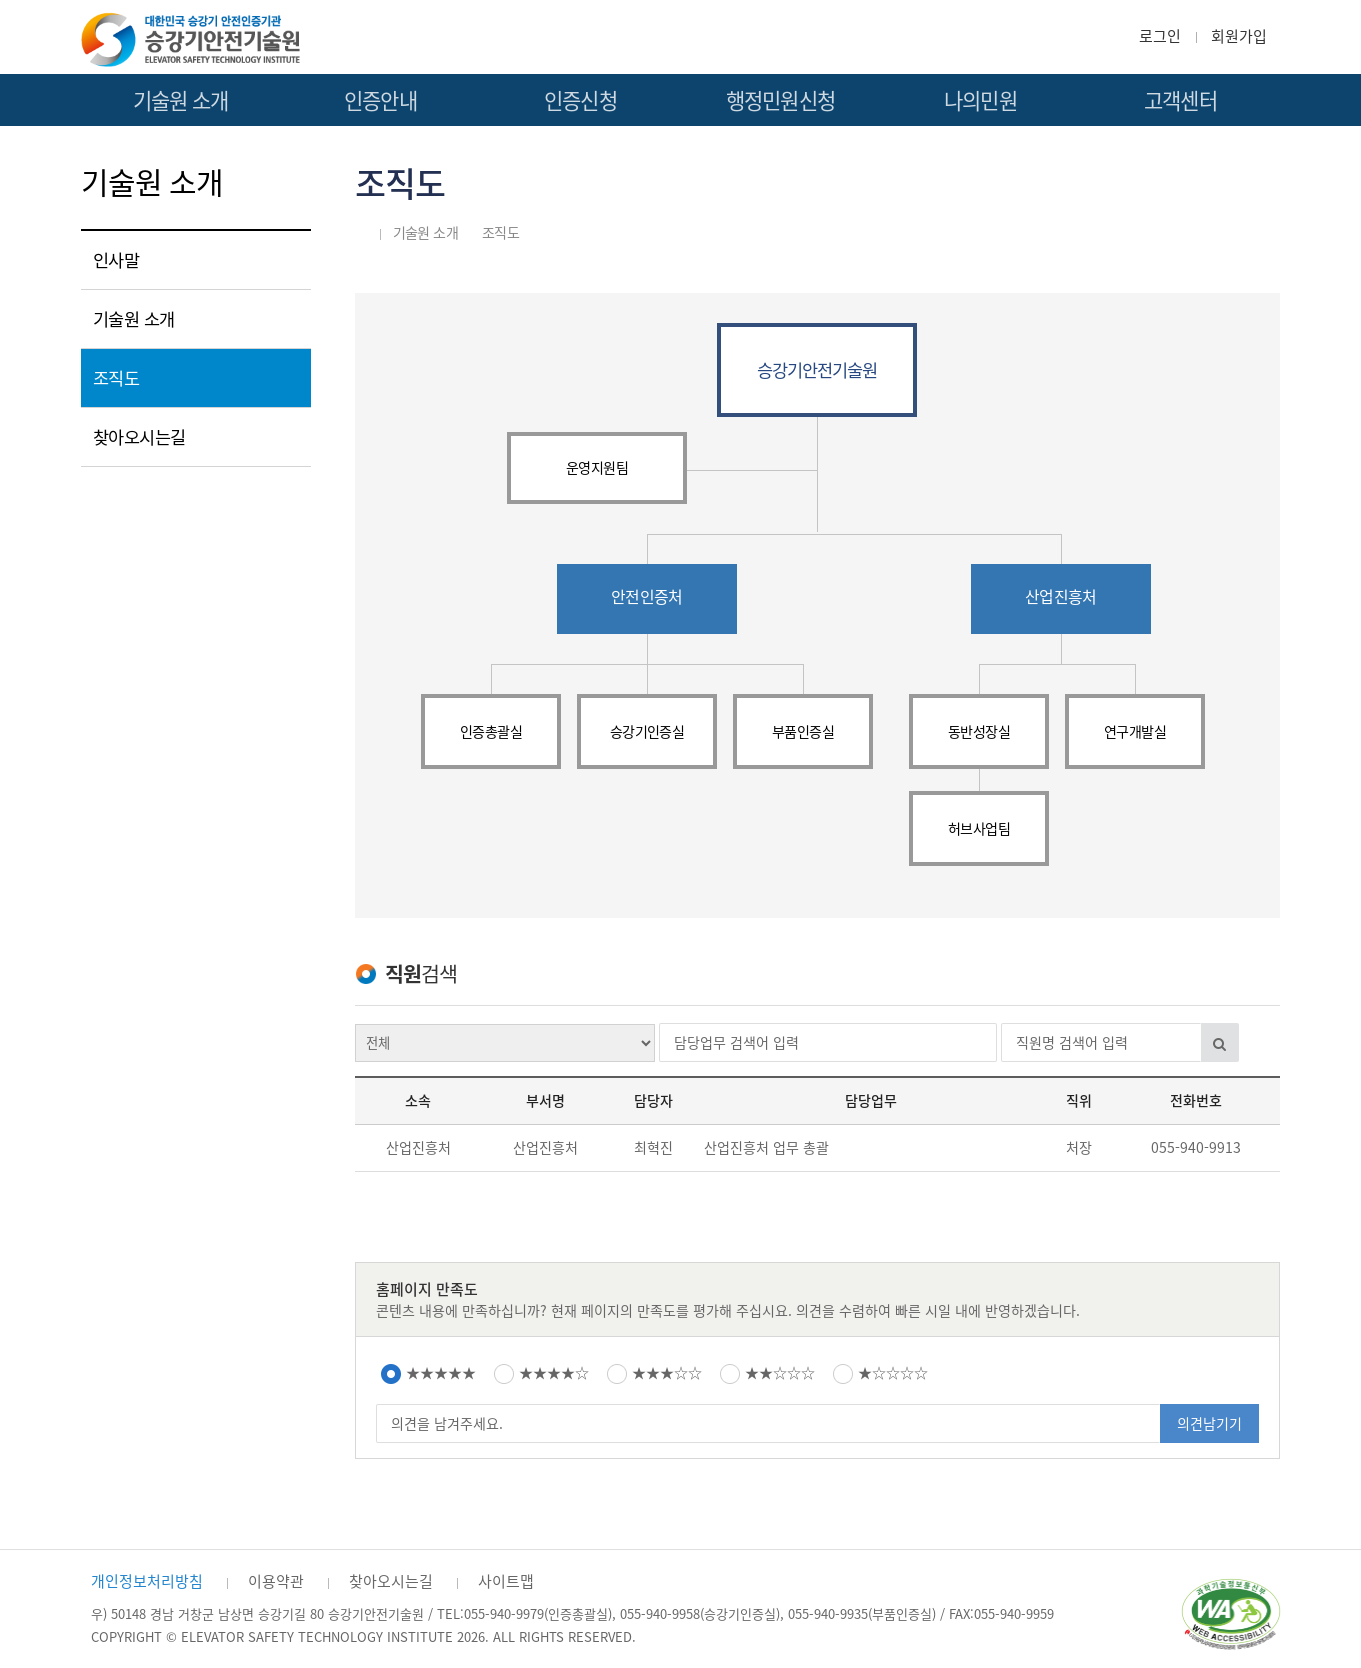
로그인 (1160, 36)
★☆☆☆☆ (893, 1372)
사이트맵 (506, 1581)
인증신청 (580, 100)
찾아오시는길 (139, 437)
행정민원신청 (780, 100)
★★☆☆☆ (780, 1372)
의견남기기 (1209, 1423)
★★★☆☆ (667, 1372)
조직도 (116, 378)
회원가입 (1239, 36)
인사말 (116, 260)
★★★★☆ (554, 1372)
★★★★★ (441, 1372)
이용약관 (276, 1581)
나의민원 (980, 100)
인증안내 (380, 100)
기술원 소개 (181, 100)
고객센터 (1180, 100)
